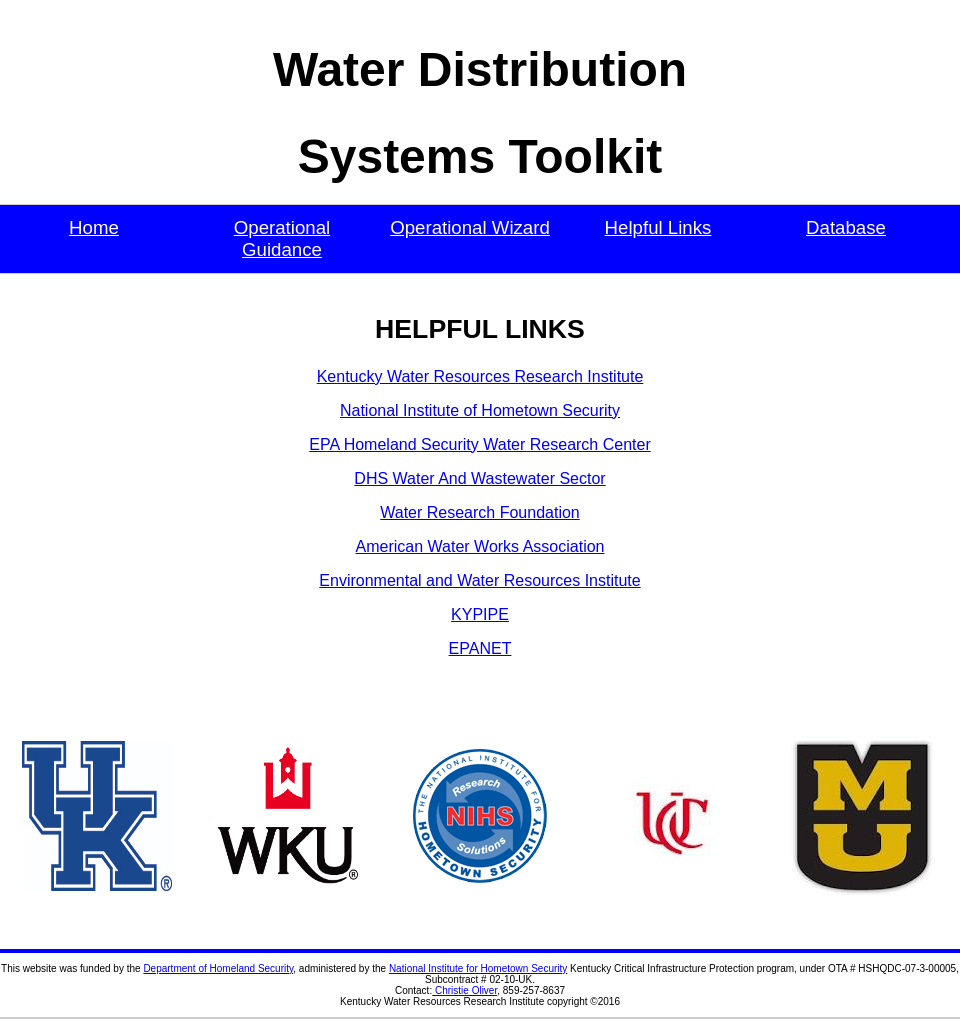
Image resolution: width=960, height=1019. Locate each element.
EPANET (480, 648)
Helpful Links (658, 227)
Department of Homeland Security (218, 968)
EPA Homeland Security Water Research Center (479, 444)
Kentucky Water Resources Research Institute (480, 376)
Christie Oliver (464, 990)
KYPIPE (480, 614)
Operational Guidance (282, 238)
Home (94, 227)
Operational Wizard (470, 227)
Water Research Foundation (480, 512)
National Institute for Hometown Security (478, 968)
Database (846, 227)
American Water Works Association (480, 546)
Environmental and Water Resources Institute (479, 580)
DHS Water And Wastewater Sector (479, 478)
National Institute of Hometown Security (480, 410)
